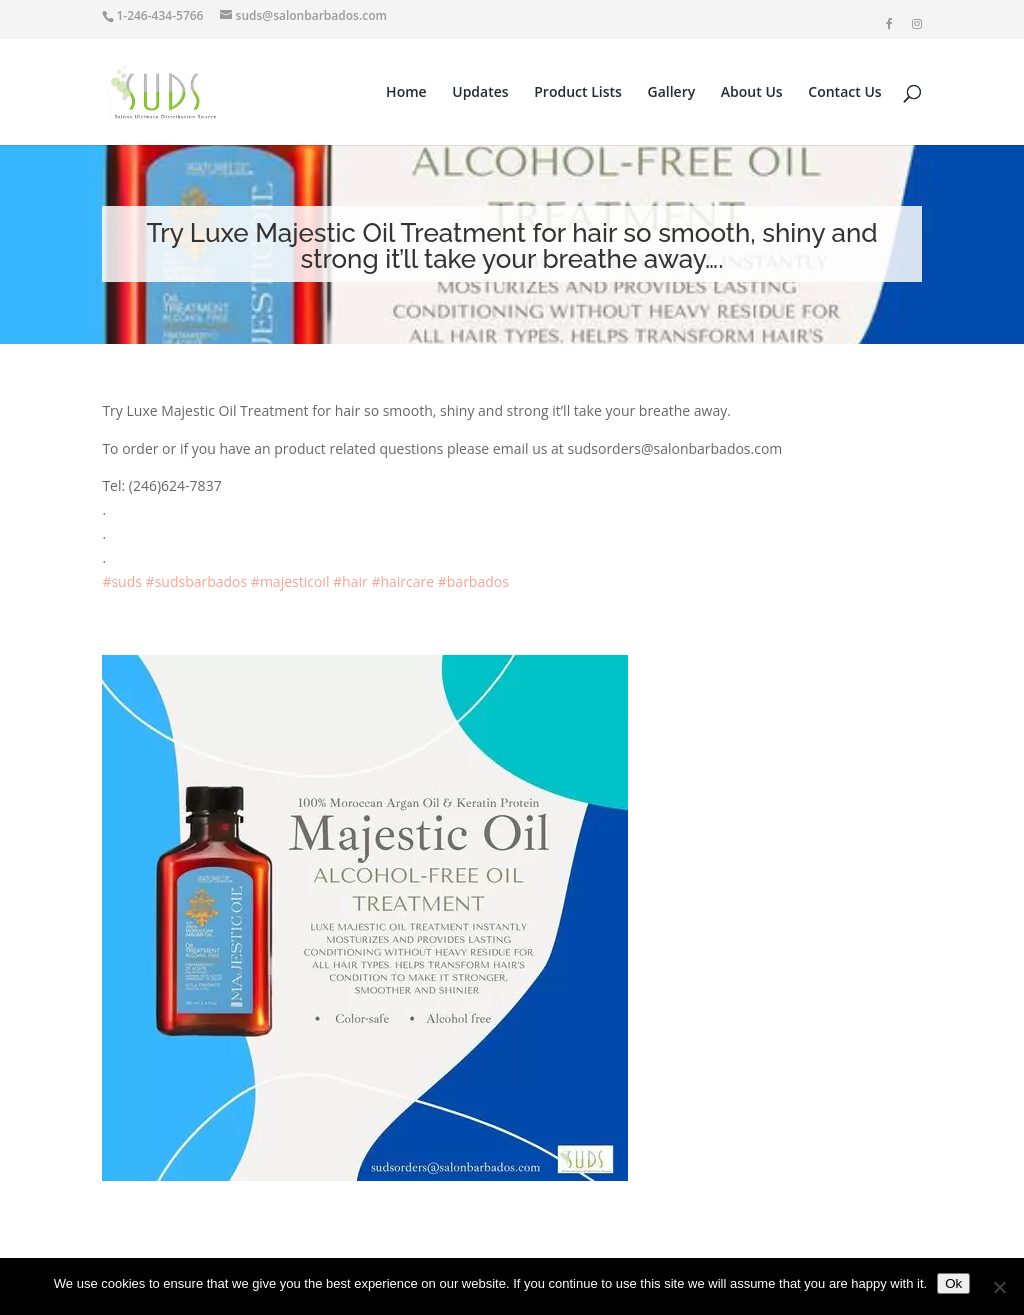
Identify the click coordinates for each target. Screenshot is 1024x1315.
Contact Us (844, 93)
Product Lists (578, 93)
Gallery (672, 93)
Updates (480, 93)
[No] (999, 1287)
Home (406, 93)
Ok (953, 1283)
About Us (752, 93)
